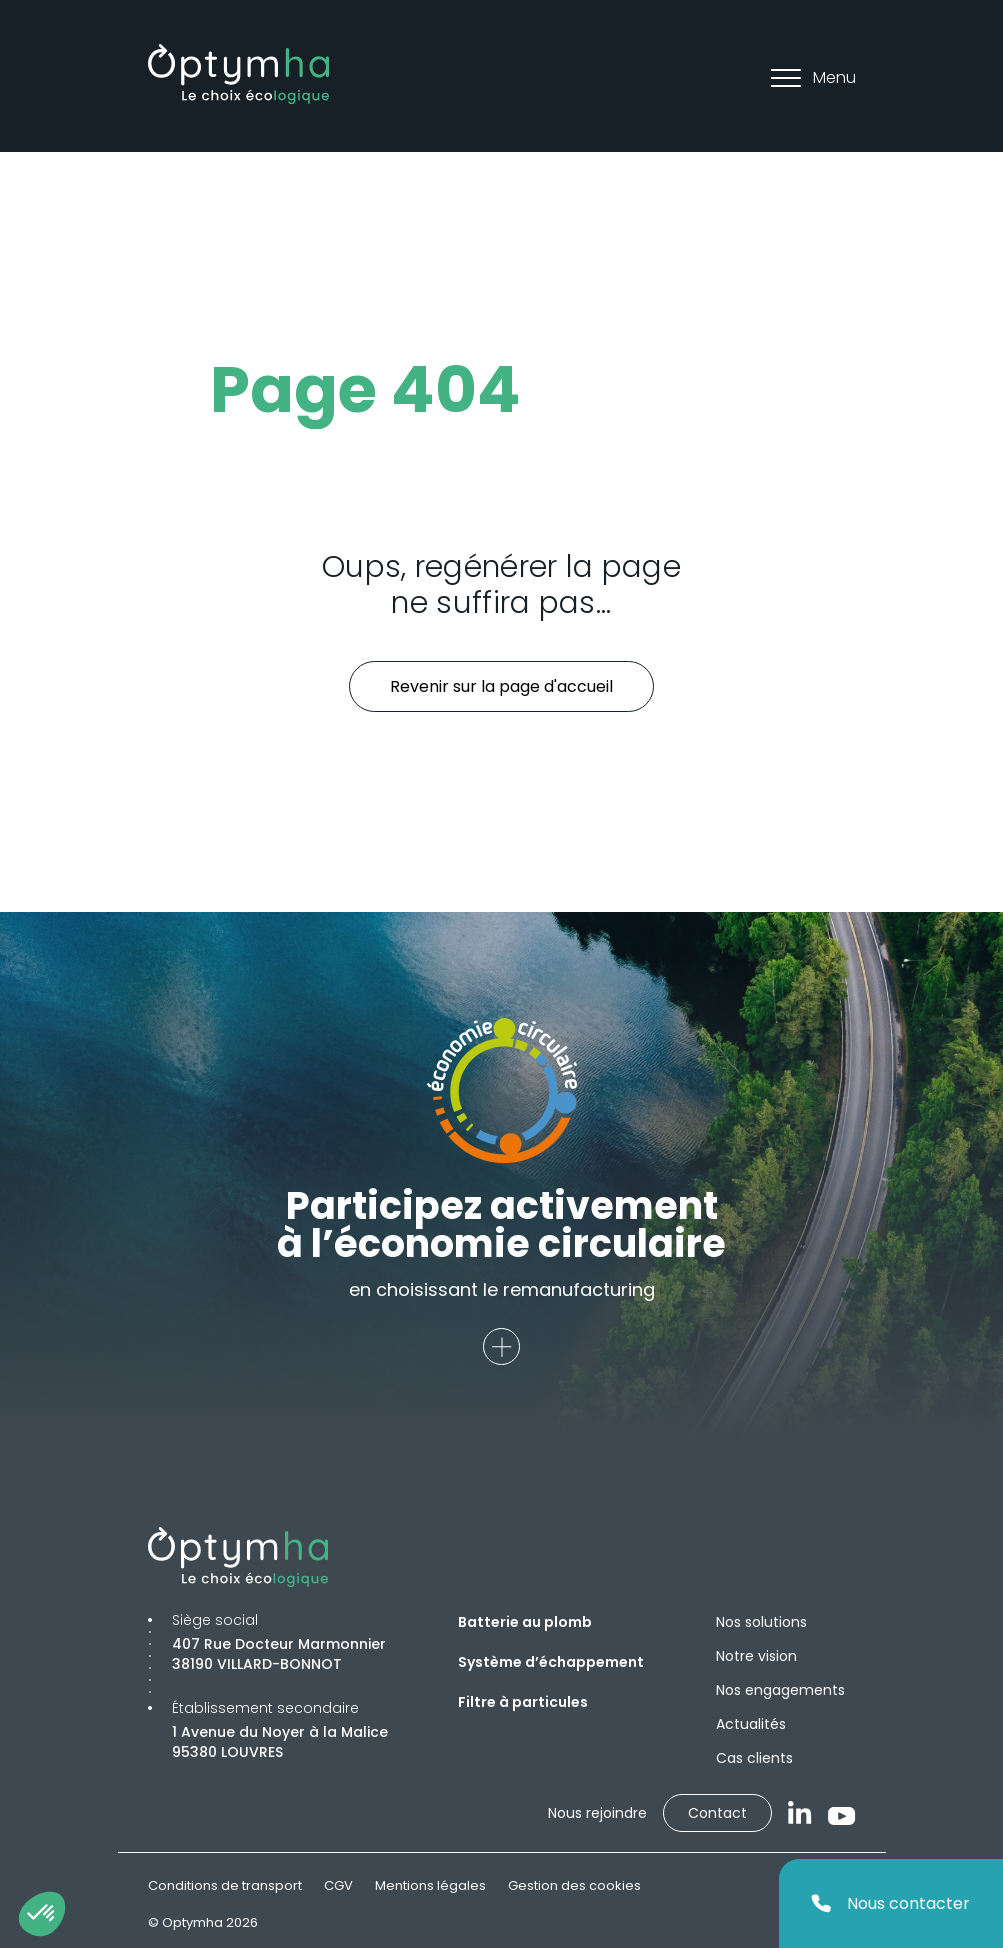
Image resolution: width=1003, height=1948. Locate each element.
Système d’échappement (551, 1662)
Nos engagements (780, 1690)
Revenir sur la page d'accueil (501, 686)
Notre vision (756, 1656)
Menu (813, 77)
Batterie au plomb (525, 1622)
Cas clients (754, 1758)
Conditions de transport (225, 1885)
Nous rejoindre (597, 1813)
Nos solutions (761, 1622)
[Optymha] (238, 74)
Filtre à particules (523, 1702)
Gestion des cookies (574, 1885)
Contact (717, 1813)
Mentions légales (430, 1885)
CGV (338, 1885)
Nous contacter (890, 1903)
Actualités (751, 1724)
